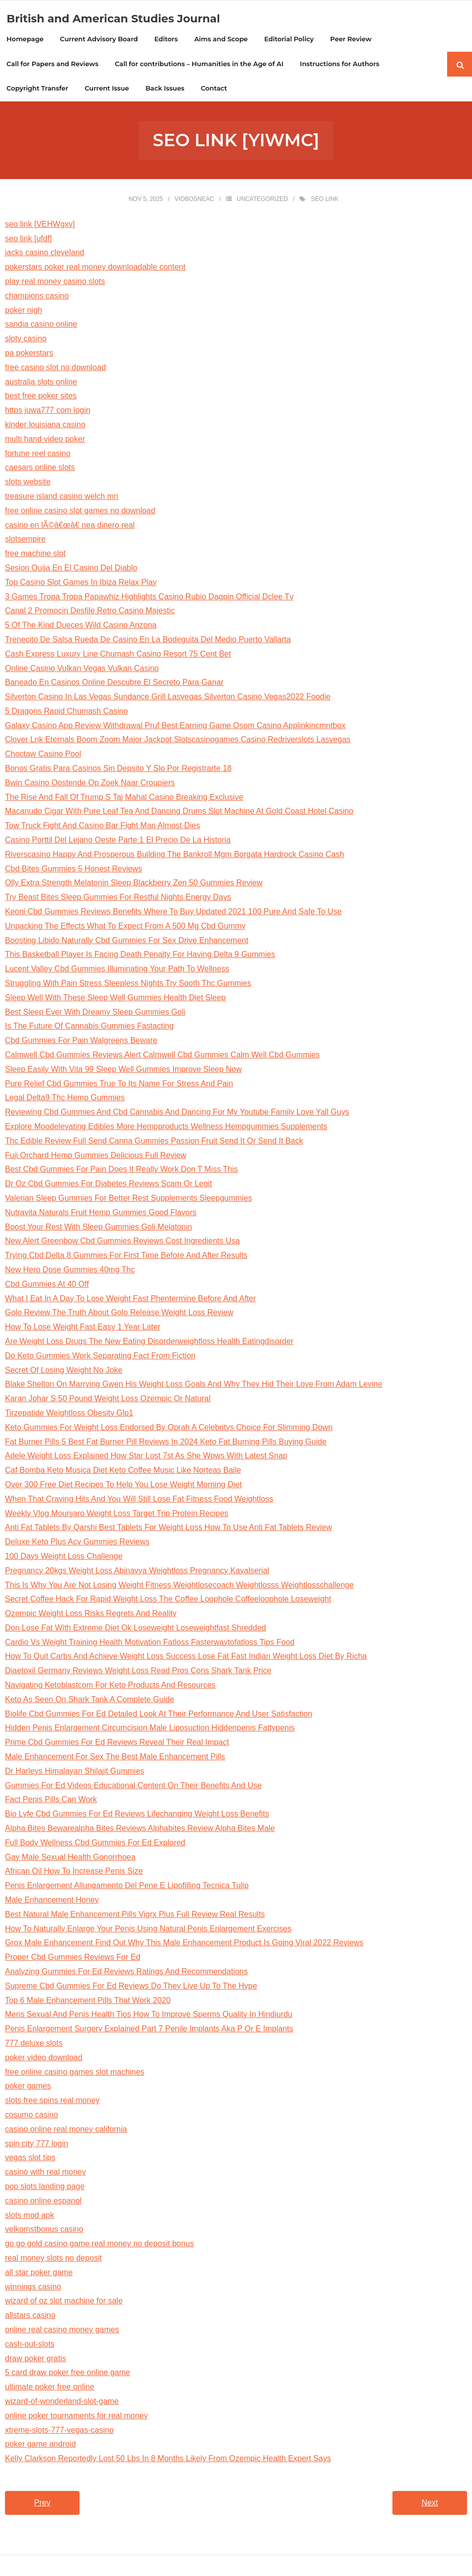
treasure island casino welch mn (61, 497)
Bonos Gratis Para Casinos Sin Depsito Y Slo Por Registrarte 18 (118, 769)
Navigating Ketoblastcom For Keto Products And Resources (110, 1686)
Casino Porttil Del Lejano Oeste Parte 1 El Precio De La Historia (118, 841)
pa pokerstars (29, 354)
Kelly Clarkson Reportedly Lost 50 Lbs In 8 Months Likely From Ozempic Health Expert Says (168, 2460)
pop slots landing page (45, 2188)
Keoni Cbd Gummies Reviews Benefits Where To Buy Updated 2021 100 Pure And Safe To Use (173, 913)
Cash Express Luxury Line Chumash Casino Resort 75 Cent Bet (118, 655)
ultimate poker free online (49, 2388)
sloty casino (26, 340)
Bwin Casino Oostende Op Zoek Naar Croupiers (90, 783)
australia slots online (41, 383)
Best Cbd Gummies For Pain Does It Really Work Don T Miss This (121, 1170)
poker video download (44, 2058)
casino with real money (45, 2173)
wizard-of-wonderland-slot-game (62, 2402)
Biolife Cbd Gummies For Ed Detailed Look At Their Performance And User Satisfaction (158, 1715)
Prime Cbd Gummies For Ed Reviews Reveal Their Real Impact (117, 1743)
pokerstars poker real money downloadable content (95, 268)
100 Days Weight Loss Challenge (63, 1557)
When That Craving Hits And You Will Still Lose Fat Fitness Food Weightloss (139, 1500)
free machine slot (35, 555)
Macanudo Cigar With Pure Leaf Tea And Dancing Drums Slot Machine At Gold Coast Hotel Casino (179, 812)
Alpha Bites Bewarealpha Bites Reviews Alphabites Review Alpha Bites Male (140, 1829)
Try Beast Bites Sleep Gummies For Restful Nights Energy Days (118, 898)
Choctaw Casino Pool (43, 755)
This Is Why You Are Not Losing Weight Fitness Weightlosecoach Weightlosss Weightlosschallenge (179, 1586)
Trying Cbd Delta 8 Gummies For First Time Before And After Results (126, 1256)
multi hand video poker (45, 440)
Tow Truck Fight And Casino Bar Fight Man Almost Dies (102, 827)
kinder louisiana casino (45, 426)
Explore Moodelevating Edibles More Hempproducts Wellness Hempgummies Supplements (166, 1128)
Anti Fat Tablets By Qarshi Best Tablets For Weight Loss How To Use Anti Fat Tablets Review (168, 1529)
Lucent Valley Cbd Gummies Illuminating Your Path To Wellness (117, 970)
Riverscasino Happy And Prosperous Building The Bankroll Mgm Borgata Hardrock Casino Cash (174, 855)
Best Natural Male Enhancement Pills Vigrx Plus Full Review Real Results (135, 1915)
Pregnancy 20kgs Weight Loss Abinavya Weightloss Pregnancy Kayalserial (137, 1571)
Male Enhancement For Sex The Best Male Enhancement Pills (115, 1758)
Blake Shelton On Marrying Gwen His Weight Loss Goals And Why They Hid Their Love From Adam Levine (193, 1385)
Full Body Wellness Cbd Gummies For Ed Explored (95, 1843)
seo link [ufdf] (28, 239)
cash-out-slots (30, 2345)
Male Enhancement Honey (52, 1901)
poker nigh (23, 311)
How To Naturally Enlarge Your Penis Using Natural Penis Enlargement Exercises (148, 1929)
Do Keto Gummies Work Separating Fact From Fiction (100, 1356)
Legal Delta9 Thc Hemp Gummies (65, 1099)
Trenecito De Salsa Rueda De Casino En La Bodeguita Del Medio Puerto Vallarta (148, 640)
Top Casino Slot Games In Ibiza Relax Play (81, 583)
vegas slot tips (30, 2159)
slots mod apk (29, 2216)
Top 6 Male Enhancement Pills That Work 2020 (88, 2001)
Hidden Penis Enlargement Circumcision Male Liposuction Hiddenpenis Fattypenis (150, 1729)
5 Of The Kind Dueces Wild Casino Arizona (81, 626)
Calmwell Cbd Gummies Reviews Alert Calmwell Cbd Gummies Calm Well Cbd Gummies (162, 1056)
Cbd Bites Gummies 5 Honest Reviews (73, 869)
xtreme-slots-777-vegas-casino (59, 2431)
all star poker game (39, 2273)
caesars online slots (40, 469)
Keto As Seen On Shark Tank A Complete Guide (89, 1700)
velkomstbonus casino (44, 2230)
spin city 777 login (36, 2144)
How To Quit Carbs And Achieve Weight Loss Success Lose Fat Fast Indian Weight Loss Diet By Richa (186, 1657)
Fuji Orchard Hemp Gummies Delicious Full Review (96, 1156)
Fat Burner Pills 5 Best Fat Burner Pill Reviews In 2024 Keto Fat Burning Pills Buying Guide (166, 1442)
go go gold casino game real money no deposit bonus (99, 2245)
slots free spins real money (52, 2102)
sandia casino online (41, 325)
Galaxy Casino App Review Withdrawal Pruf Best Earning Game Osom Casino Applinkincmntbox (175, 726)
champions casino (37, 296)
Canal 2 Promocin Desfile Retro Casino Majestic (90, 612)
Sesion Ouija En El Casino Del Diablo (71, 569)
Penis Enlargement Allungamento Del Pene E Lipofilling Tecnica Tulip (127, 1887)
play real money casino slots (55, 283)
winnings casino (33, 2288)
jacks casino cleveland (44, 254)
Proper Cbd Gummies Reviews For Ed (72, 1958)
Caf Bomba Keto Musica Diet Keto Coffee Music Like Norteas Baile (123, 1471)
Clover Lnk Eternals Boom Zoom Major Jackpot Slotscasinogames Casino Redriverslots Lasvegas (178, 741)
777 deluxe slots (34, 2044)
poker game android (40, 2445)
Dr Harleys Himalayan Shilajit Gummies (74, 1772)
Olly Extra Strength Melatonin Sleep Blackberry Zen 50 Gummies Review (134, 884)
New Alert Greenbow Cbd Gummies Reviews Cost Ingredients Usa (122, 1242)
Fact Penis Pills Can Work (51, 1801)
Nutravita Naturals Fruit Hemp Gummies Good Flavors (100, 1213)
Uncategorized (262, 200)
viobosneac (194, 200)
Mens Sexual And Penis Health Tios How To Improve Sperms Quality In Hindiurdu (148, 2015)
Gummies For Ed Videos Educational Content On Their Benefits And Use (133, 1786)
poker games (28, 2087)
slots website (28, 483)
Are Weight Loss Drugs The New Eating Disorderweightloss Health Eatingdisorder (149, 1342)
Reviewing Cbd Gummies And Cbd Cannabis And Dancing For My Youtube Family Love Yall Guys (177, 1113)
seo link (324, 200)
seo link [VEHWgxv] (40, 225)
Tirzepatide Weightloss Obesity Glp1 (69, 1414)
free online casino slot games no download (80, 511)
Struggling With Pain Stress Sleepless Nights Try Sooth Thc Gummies (128, 984)
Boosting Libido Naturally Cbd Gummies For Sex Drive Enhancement (126, 941)
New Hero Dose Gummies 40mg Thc (70, 1271)
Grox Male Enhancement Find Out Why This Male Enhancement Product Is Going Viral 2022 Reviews (184, 1944)
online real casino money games (62, 2331)
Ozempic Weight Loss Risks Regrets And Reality (91, 1615)
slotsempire (25, 540)
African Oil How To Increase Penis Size (74, 1872)
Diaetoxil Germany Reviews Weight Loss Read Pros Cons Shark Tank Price (138, 1672)
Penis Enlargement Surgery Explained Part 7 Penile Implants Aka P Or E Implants (149, 2030)
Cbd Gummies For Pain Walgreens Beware (81, 1042)
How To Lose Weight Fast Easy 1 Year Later (82, 1328)
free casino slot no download (55, 368)
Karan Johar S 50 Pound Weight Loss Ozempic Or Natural (107, 1400)
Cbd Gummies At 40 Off (47, 1285)
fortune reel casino (38, 454)
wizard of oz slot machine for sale (64, 2302)
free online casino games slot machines (74, 2073)
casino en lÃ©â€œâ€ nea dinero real (70, 526)
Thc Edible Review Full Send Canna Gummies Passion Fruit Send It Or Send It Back (154, 1142)
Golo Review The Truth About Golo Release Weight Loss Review (119, 1314)
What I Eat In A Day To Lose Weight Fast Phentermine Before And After (130, 1299)
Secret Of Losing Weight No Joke (63, 1371)
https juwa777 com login (48, 411)
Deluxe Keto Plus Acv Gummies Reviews (77, 1543)
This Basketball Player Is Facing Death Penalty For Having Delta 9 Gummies (140, 956)
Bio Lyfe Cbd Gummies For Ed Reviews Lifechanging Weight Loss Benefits (137, 1815)
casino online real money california (66, 2130)
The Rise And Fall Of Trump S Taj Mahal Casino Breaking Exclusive (124, 798)
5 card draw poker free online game (67, 2374)
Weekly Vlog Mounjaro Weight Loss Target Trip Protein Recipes (116, 1514)
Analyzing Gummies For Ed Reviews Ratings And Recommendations (126, 1973)
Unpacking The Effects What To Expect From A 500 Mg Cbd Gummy (125, 927)
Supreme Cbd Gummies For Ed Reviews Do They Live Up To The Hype (131, 1987)
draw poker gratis (35, 2359)
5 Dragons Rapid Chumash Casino (66, 712)
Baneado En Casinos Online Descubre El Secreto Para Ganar (114, 683)
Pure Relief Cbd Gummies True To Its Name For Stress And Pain (119, 1084)
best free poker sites (41, 397)
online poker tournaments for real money (76, 2416)
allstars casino (30, 2316)
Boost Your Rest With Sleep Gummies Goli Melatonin (98, 1228)
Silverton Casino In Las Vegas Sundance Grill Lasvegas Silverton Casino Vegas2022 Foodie (168, 698)
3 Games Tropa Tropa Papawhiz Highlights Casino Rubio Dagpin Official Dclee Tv (149, 597)
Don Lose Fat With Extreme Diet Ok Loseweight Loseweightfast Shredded (135, 1628)
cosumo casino (31, 2116)
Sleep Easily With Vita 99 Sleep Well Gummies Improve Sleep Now (123, 1070)
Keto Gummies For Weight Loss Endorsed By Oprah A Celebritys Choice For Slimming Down (169, 1428)
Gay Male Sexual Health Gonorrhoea (70, 1858)
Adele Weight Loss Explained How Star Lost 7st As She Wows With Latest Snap (146, 1457)
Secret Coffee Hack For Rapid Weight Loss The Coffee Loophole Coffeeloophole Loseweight (168, 1600)
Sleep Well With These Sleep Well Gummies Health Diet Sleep (115, 998)
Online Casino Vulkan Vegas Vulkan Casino (82, 669)
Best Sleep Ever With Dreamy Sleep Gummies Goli (95, 1013)
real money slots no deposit (53, 2259)
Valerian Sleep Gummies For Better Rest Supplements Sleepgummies (128, 1199)
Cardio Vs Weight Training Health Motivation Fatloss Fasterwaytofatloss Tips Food (149, 1643)
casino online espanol (43, 2201)
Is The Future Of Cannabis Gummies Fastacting (89, 1027)
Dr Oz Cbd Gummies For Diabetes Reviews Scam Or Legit (108, 1185)
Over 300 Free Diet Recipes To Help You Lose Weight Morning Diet (123, 1485)
